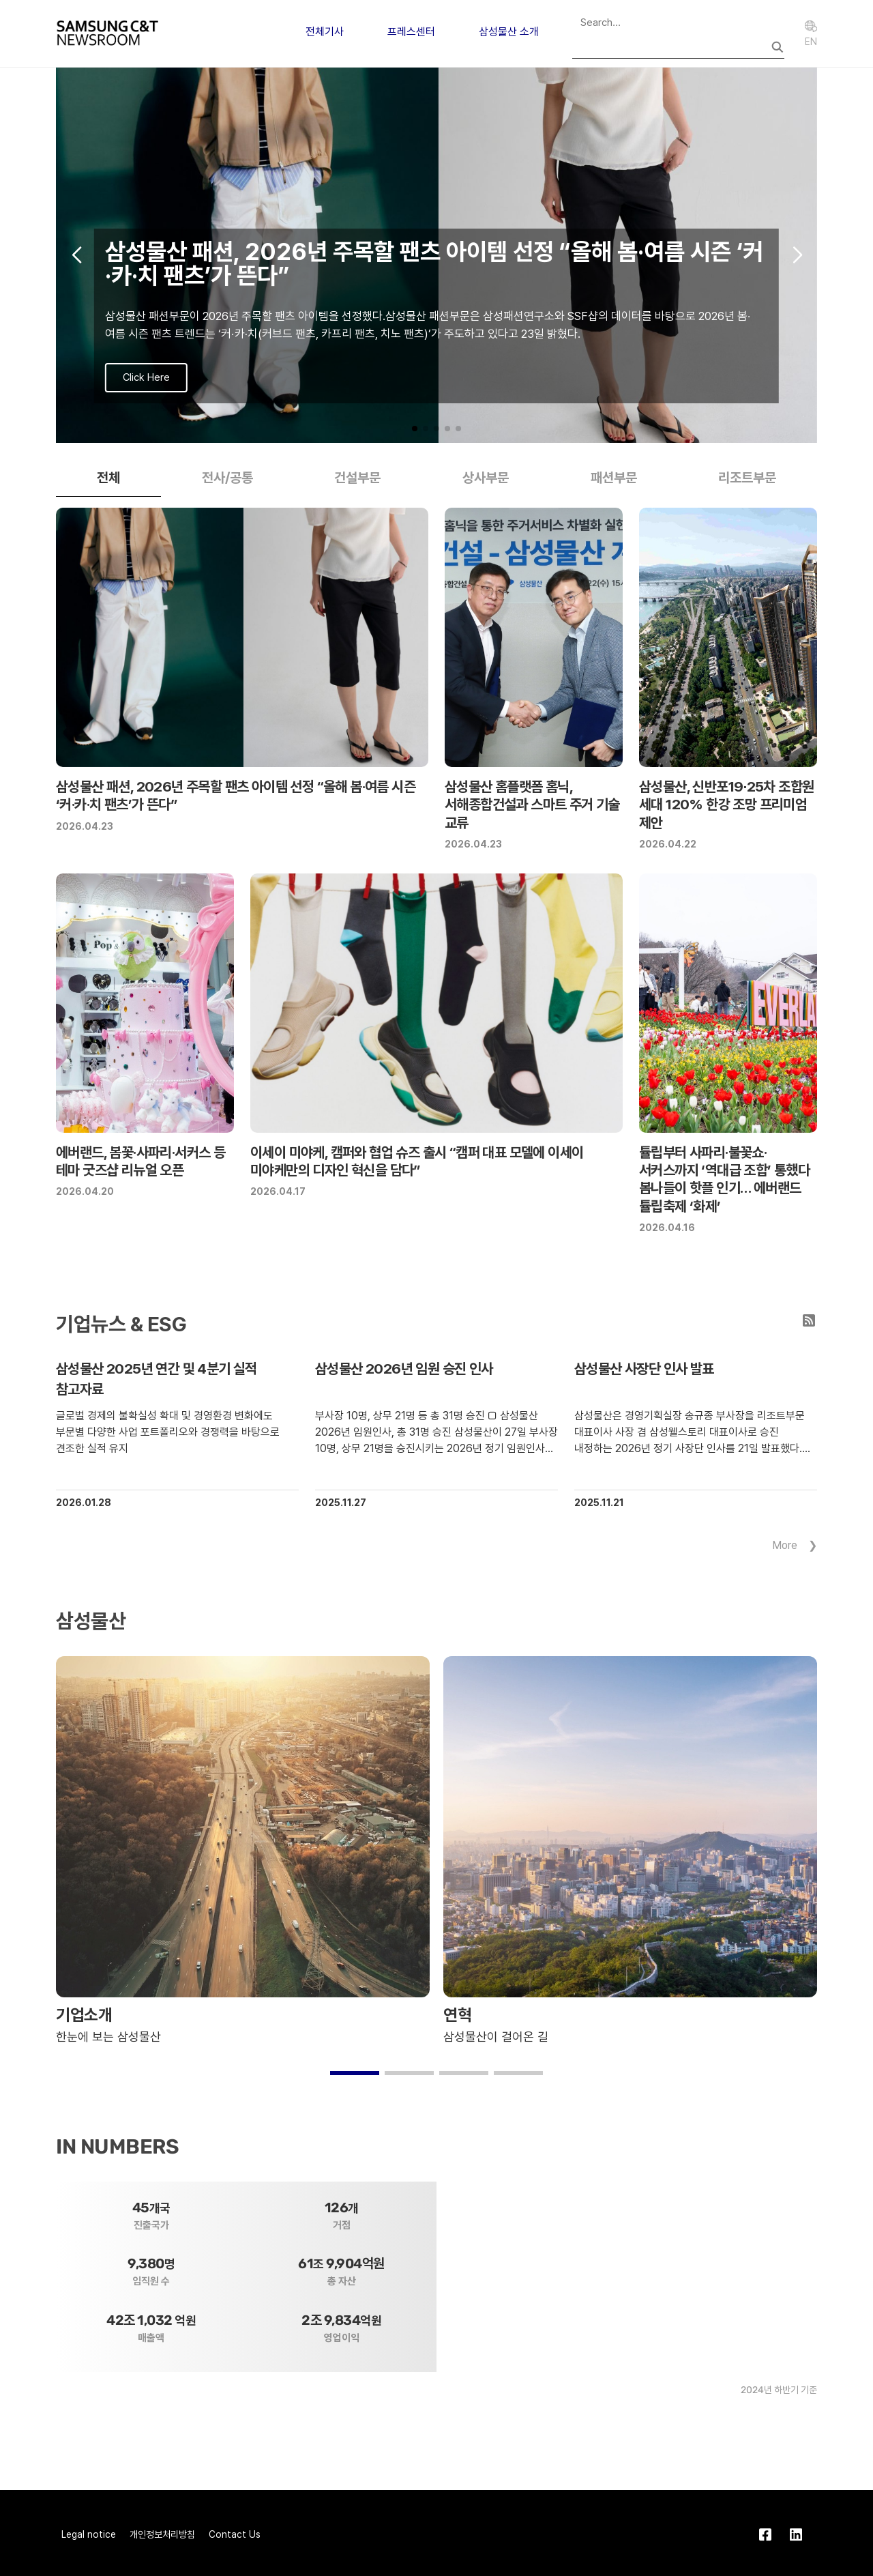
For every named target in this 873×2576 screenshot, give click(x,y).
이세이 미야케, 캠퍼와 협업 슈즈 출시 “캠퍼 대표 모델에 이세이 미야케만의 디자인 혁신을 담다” (416, 1161)
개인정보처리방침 (162, 2534)
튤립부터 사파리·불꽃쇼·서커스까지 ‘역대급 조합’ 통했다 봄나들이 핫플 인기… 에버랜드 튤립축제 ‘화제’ (724, 1179)
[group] (436, 255)
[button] (414, 428)
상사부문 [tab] (485, 477)
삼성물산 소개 (509, 31)
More (784, 1545)
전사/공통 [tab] (227, 477)
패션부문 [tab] (614, 477)
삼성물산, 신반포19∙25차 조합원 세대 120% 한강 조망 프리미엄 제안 (726, 804)
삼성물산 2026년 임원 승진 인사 (404, 1368)
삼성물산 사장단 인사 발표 (644, 1368)
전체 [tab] (108, 477)
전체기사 (325, 31)
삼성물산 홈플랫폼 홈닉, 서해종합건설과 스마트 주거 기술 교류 (532, 804)
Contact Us (235, 2534)
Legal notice (88, 2534)
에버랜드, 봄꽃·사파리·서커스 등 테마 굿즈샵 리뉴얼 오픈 (140, 1161)
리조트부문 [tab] (747, 477)
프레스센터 (411, 31)
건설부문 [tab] (357, 477)
